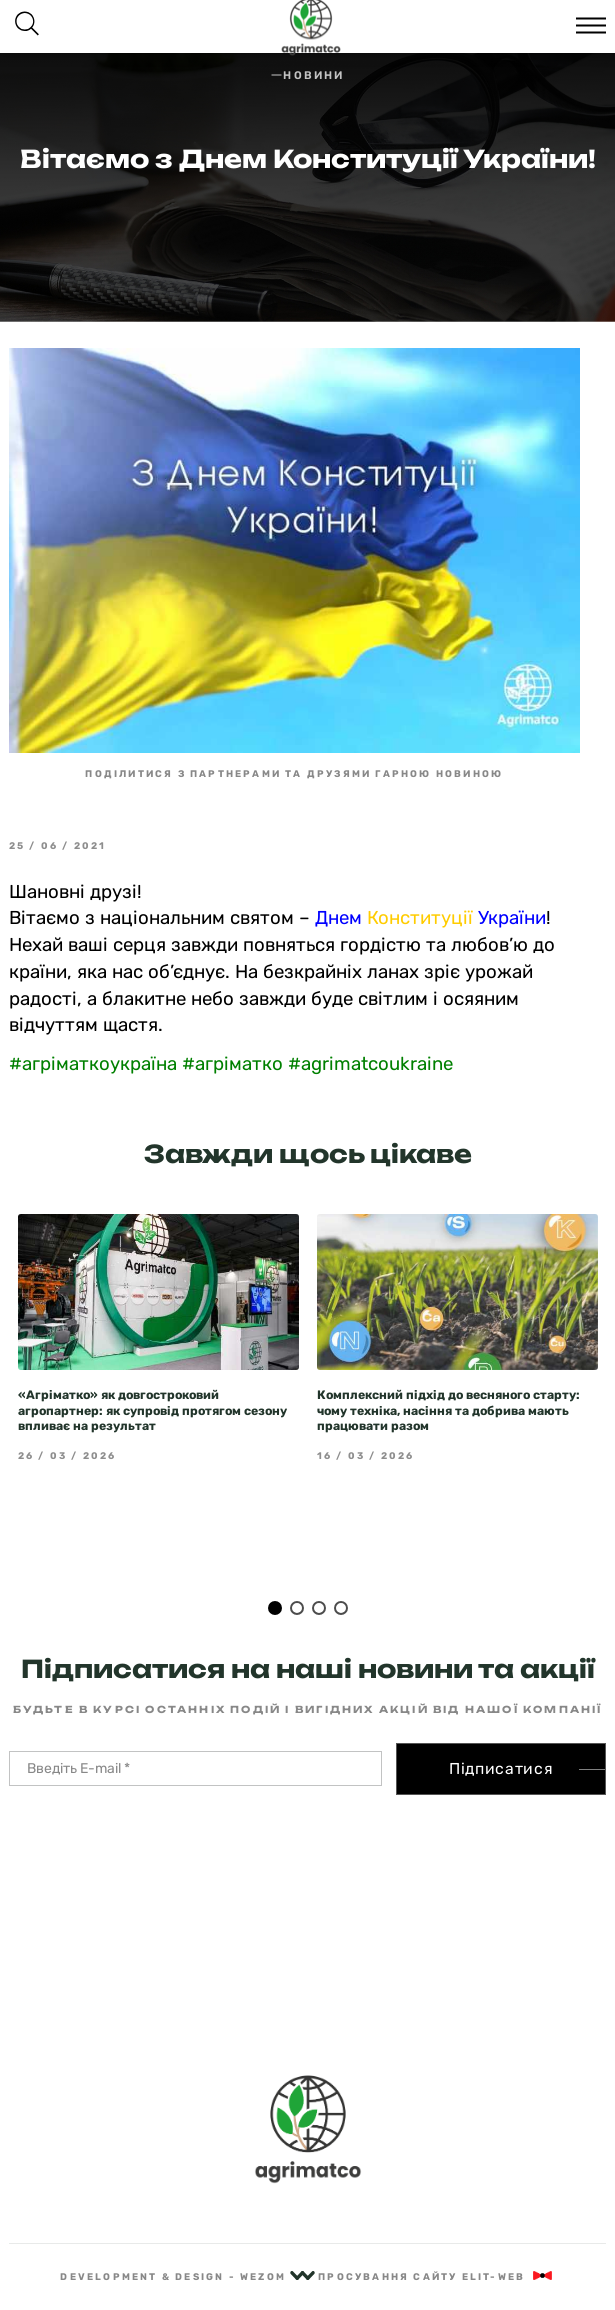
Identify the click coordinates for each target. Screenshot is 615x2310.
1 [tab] (275, 1608)
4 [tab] (341, 1608)
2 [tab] (297, 1608)
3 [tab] (319, 1608)
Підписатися (501, 1768)
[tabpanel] (158, 1338)
